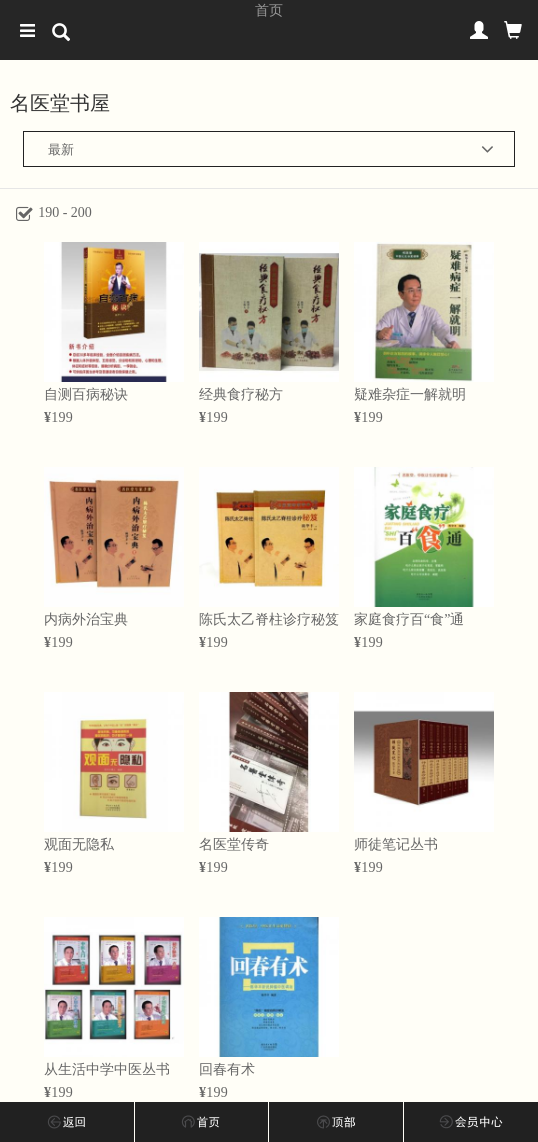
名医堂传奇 (234, 844)
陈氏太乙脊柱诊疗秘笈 (269, 619)
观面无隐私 (79, 844)
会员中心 (471, 1122)
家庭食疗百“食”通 (409, 619)
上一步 (67, 1122)
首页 (269, 10)
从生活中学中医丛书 (107, 1069)
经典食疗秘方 (241, 394)
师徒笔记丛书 (396, 844)
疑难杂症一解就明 (410, 394)
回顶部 (336, 1122)
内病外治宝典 (86, 619)
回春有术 (227, 1069)
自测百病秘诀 (86, 394)
